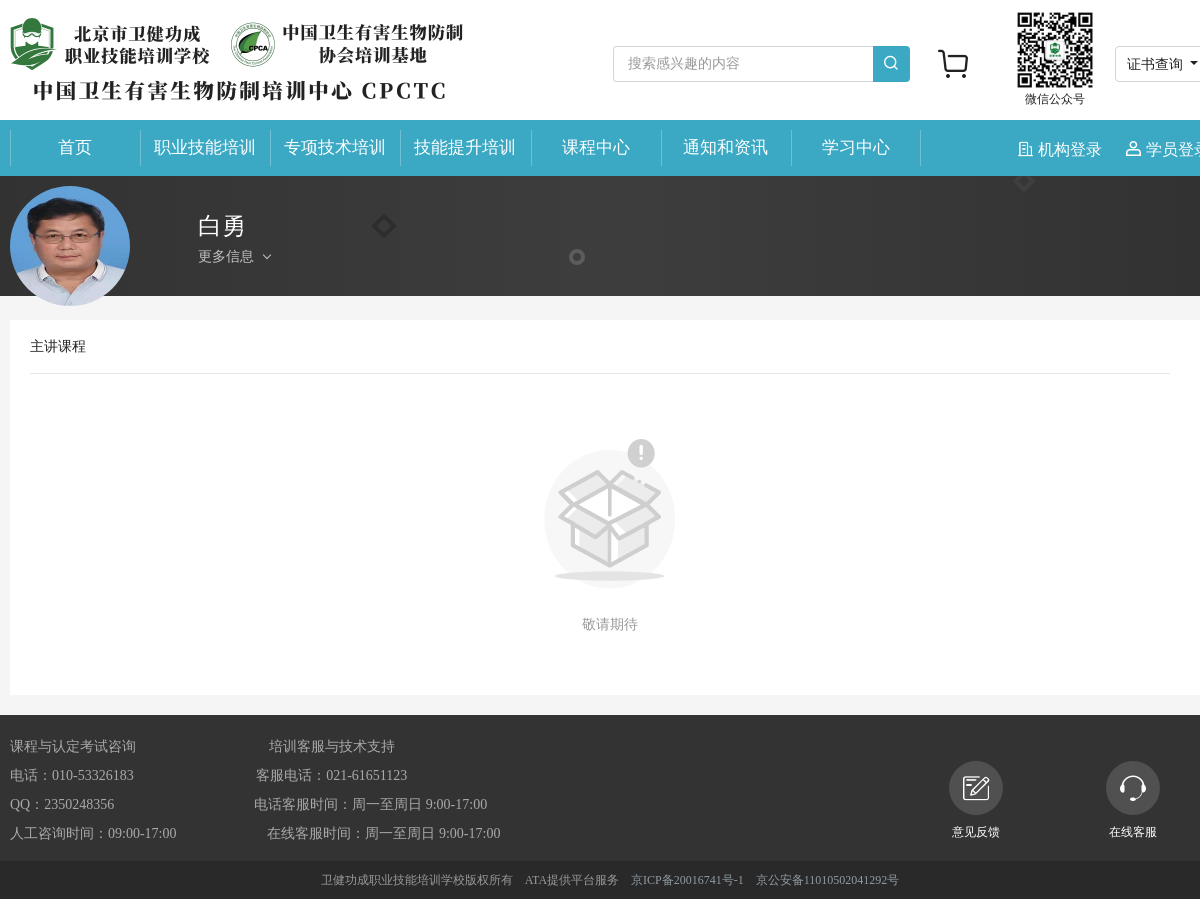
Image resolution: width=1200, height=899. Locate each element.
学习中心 (856, 147)
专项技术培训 (335, 147)
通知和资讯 (725, 147)
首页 (75, 147)
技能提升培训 (465, 147)
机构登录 (1062, 149)
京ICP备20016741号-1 (687, 880)
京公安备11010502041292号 (828, 880)
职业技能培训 (205, 147)
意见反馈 (976, 800)
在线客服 (1133, 800)
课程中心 (596, 147)
